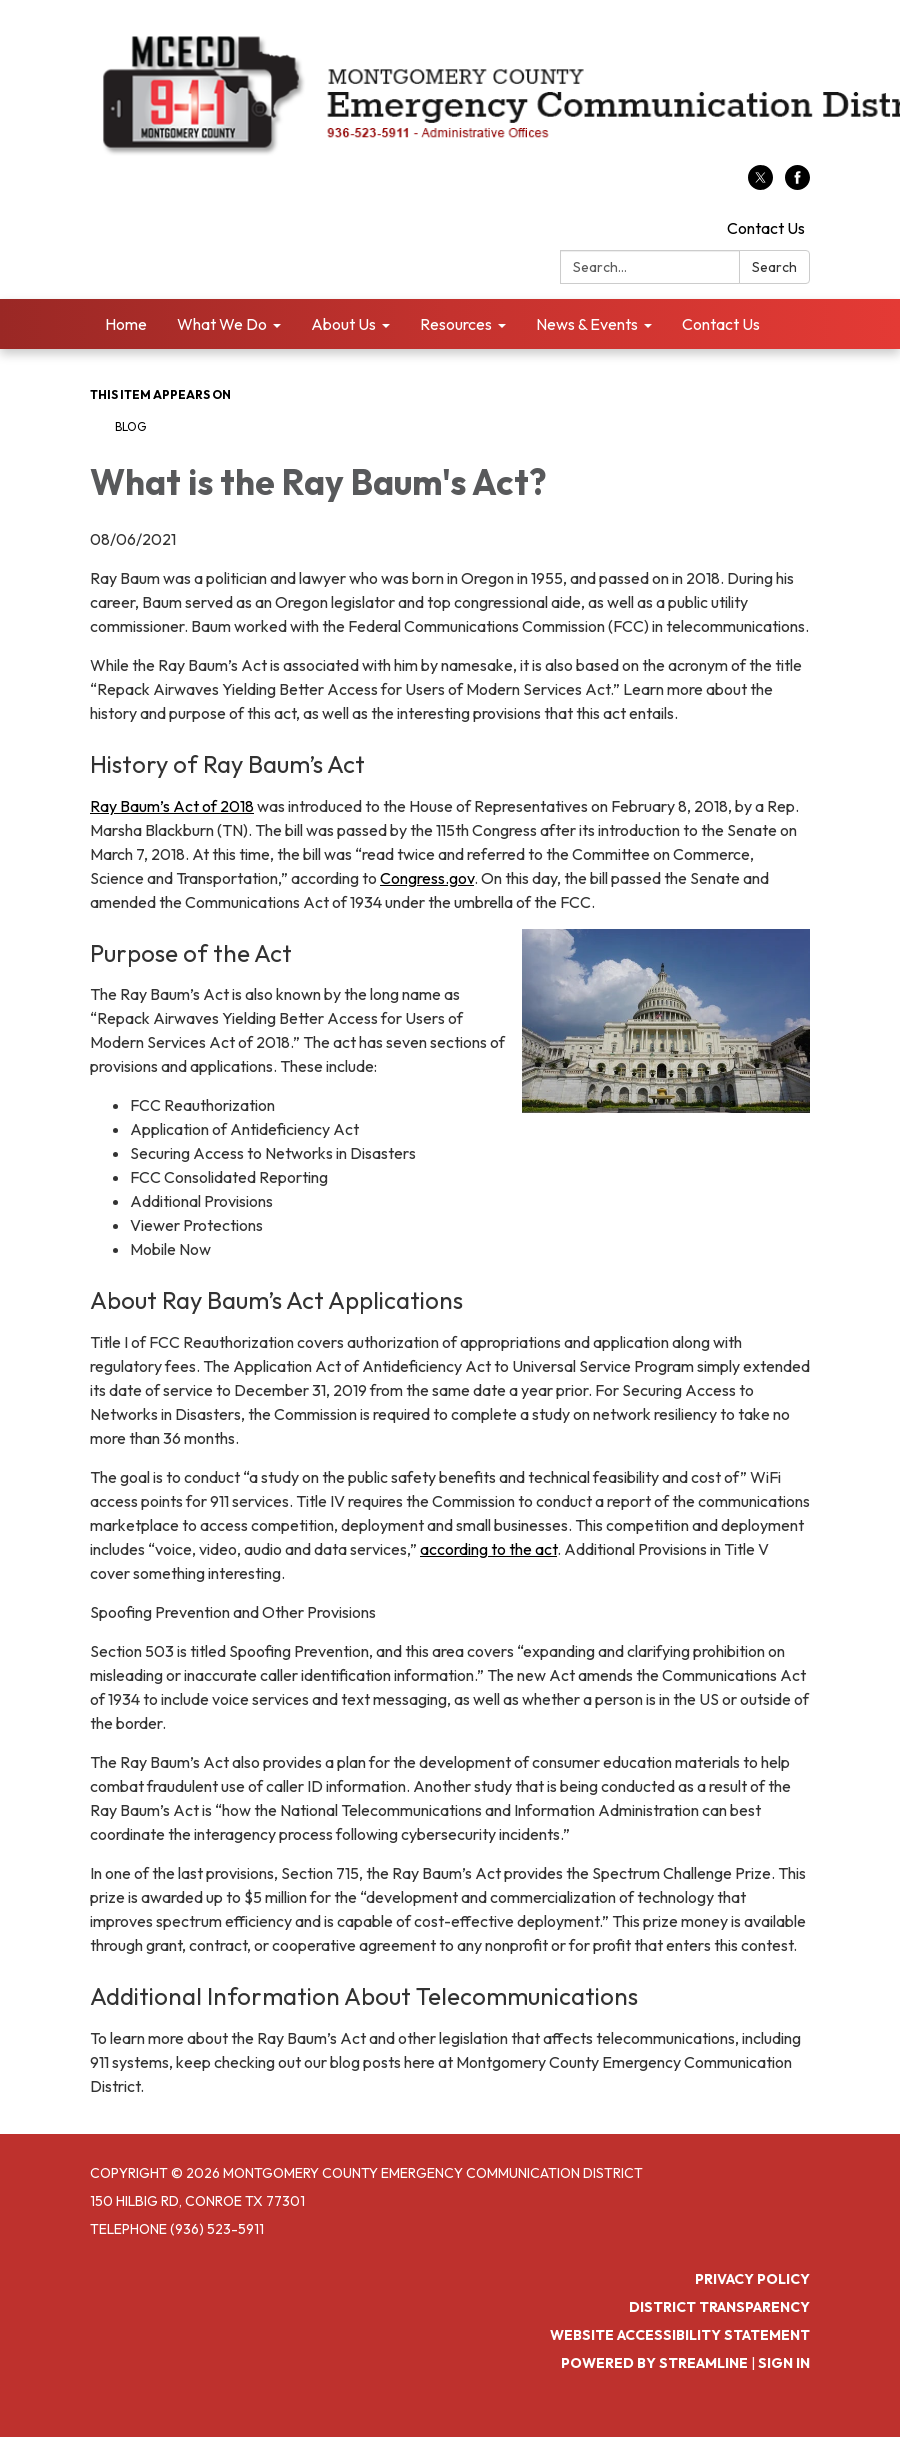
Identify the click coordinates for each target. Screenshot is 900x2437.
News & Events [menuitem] (587, 324)
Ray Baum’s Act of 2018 (172, 806)
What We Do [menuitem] (222, 324)
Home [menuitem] (126, 324)
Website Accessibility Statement (680, 2335)
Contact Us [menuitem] (721, 324)
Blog (130, 426)
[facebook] (797, 184)
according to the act (488, 1549)
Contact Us (766, 228)
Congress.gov (427, 878)
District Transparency (719, 2307)
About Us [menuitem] (343, 324)
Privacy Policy (752, 2279)
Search (774, 267)
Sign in (784, 2363)
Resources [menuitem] (456, 324)
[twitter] (760, 184)
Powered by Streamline (654, 2363)
